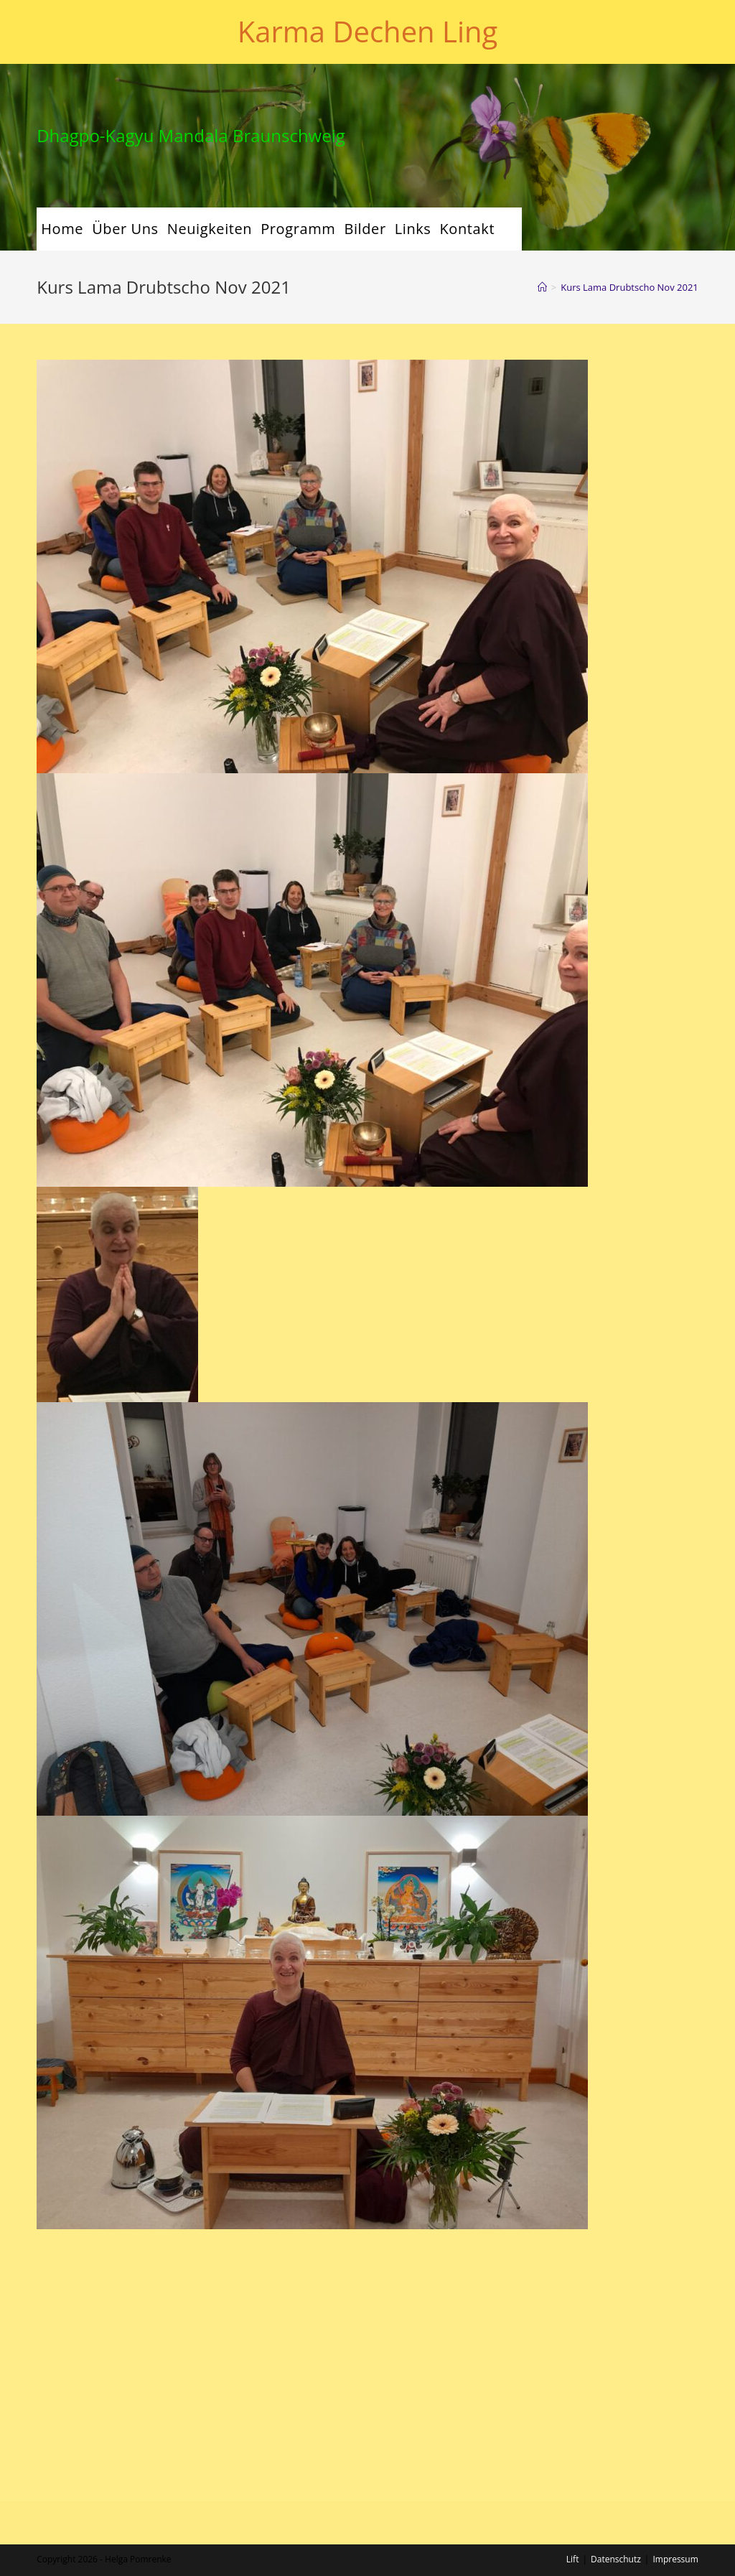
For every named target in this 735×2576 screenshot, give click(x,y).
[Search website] (510, 229)
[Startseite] (542, 287)
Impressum (675, 2337)
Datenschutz (616, 2337)
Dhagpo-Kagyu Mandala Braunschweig (191, 135)
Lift (572, 2337)
